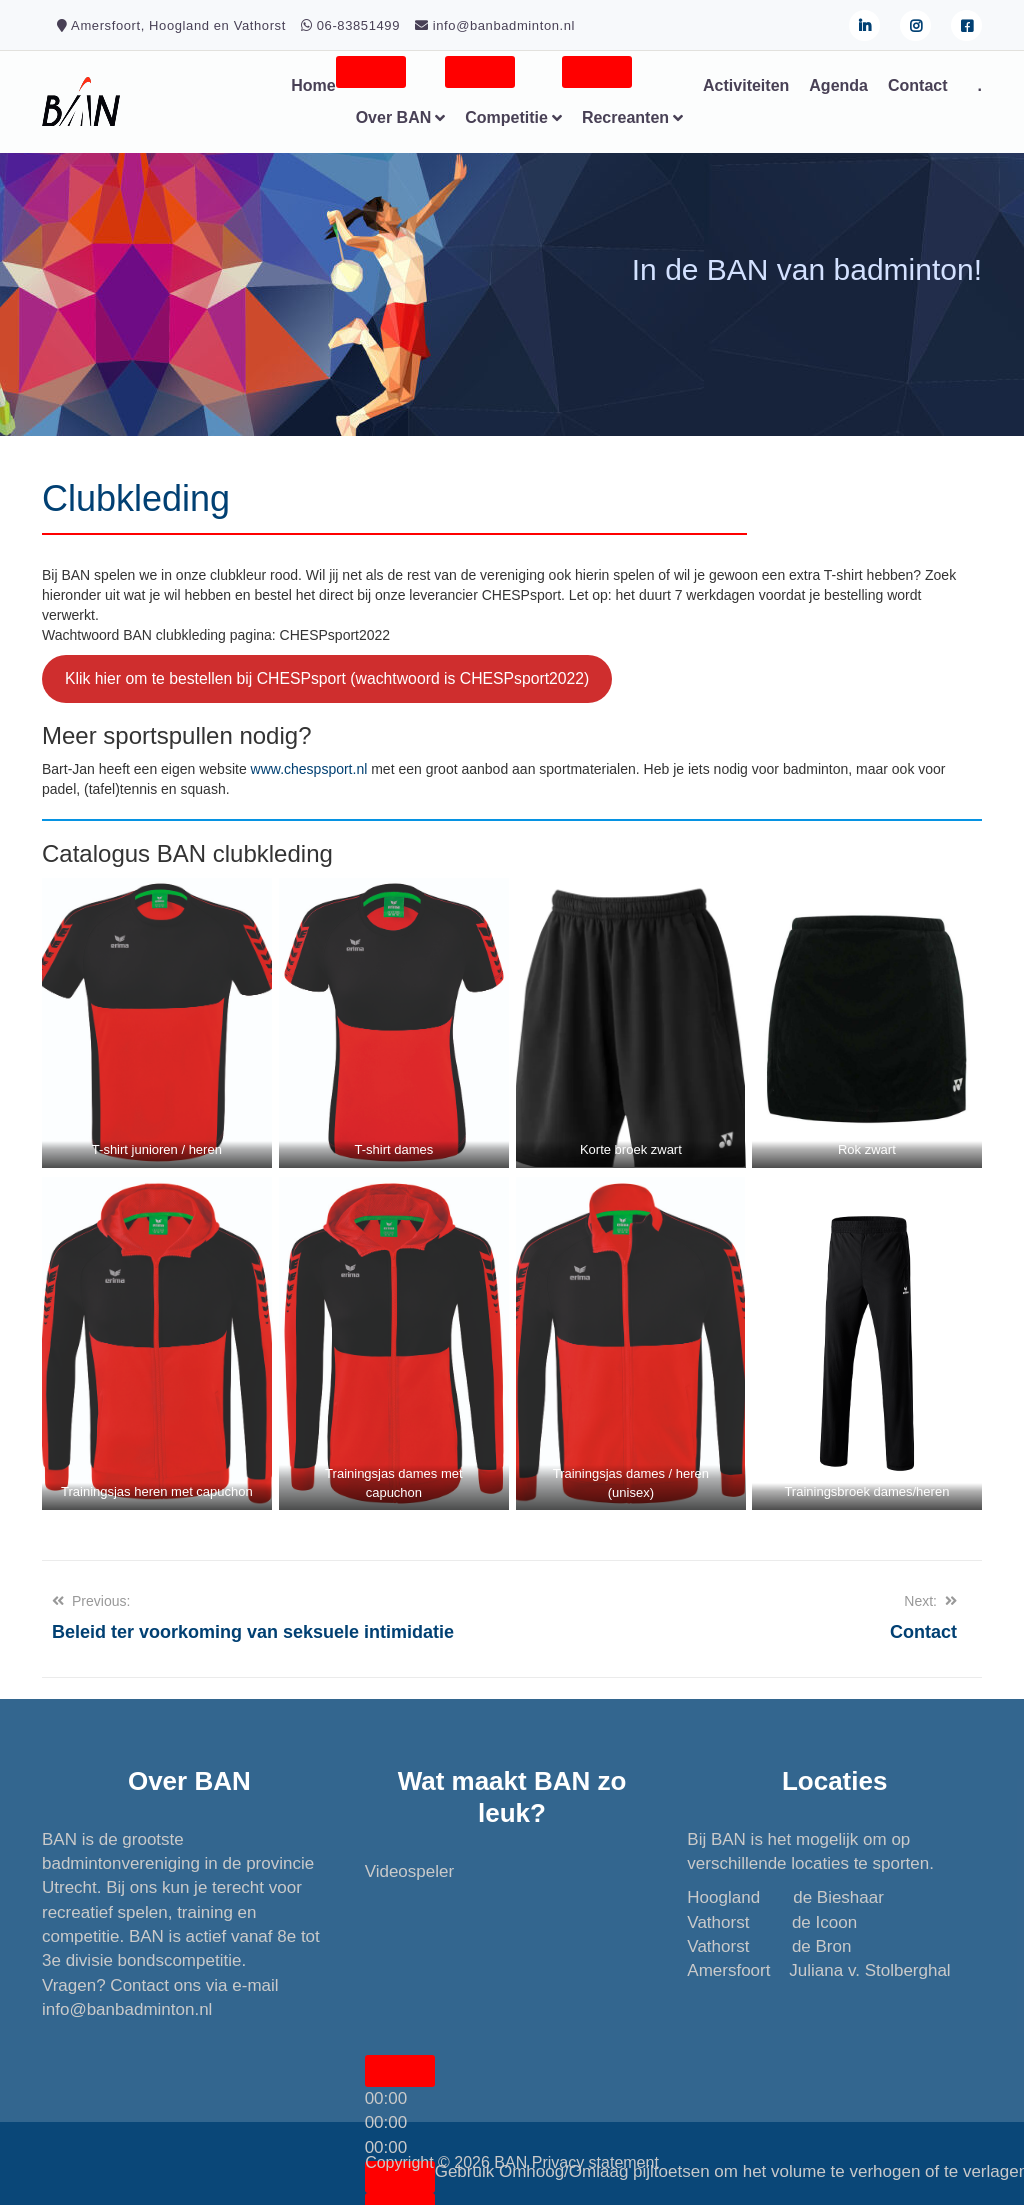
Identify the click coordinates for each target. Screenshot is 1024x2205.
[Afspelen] (400, 2071)
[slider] (386, 2122)
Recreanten (625, 117)
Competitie (506, 117)
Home (313, 85)
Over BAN (394, 117)
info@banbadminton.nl (127, 2009)
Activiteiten (746, 85)
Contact (918, 85)
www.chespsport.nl (309, 769)
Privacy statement (595, 2162)
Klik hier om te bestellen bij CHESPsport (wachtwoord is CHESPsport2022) (327, 678)
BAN (510, 2162)
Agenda (838, 85)
